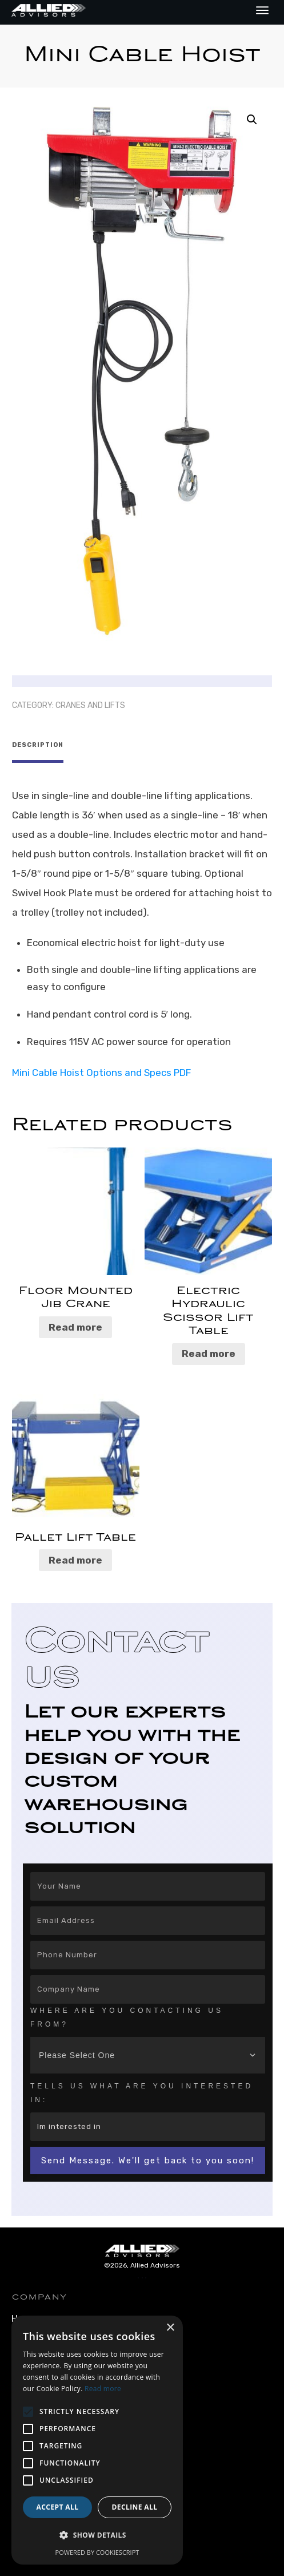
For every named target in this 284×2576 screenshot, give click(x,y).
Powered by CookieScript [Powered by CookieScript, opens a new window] (97, 2552)
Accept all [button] (58, 2507)
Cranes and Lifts (90, 705)
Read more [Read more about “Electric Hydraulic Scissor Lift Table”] (208, 1352)
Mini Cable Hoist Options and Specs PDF (101, 1071)
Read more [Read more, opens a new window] (103, 2388)
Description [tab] (37, 745)
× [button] (170, 2328)
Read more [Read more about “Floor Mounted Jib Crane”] (75, 1325)
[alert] (97, 2440)
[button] (252, 119)
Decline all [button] (135, 2507)
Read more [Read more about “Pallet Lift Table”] (75, 1558)
